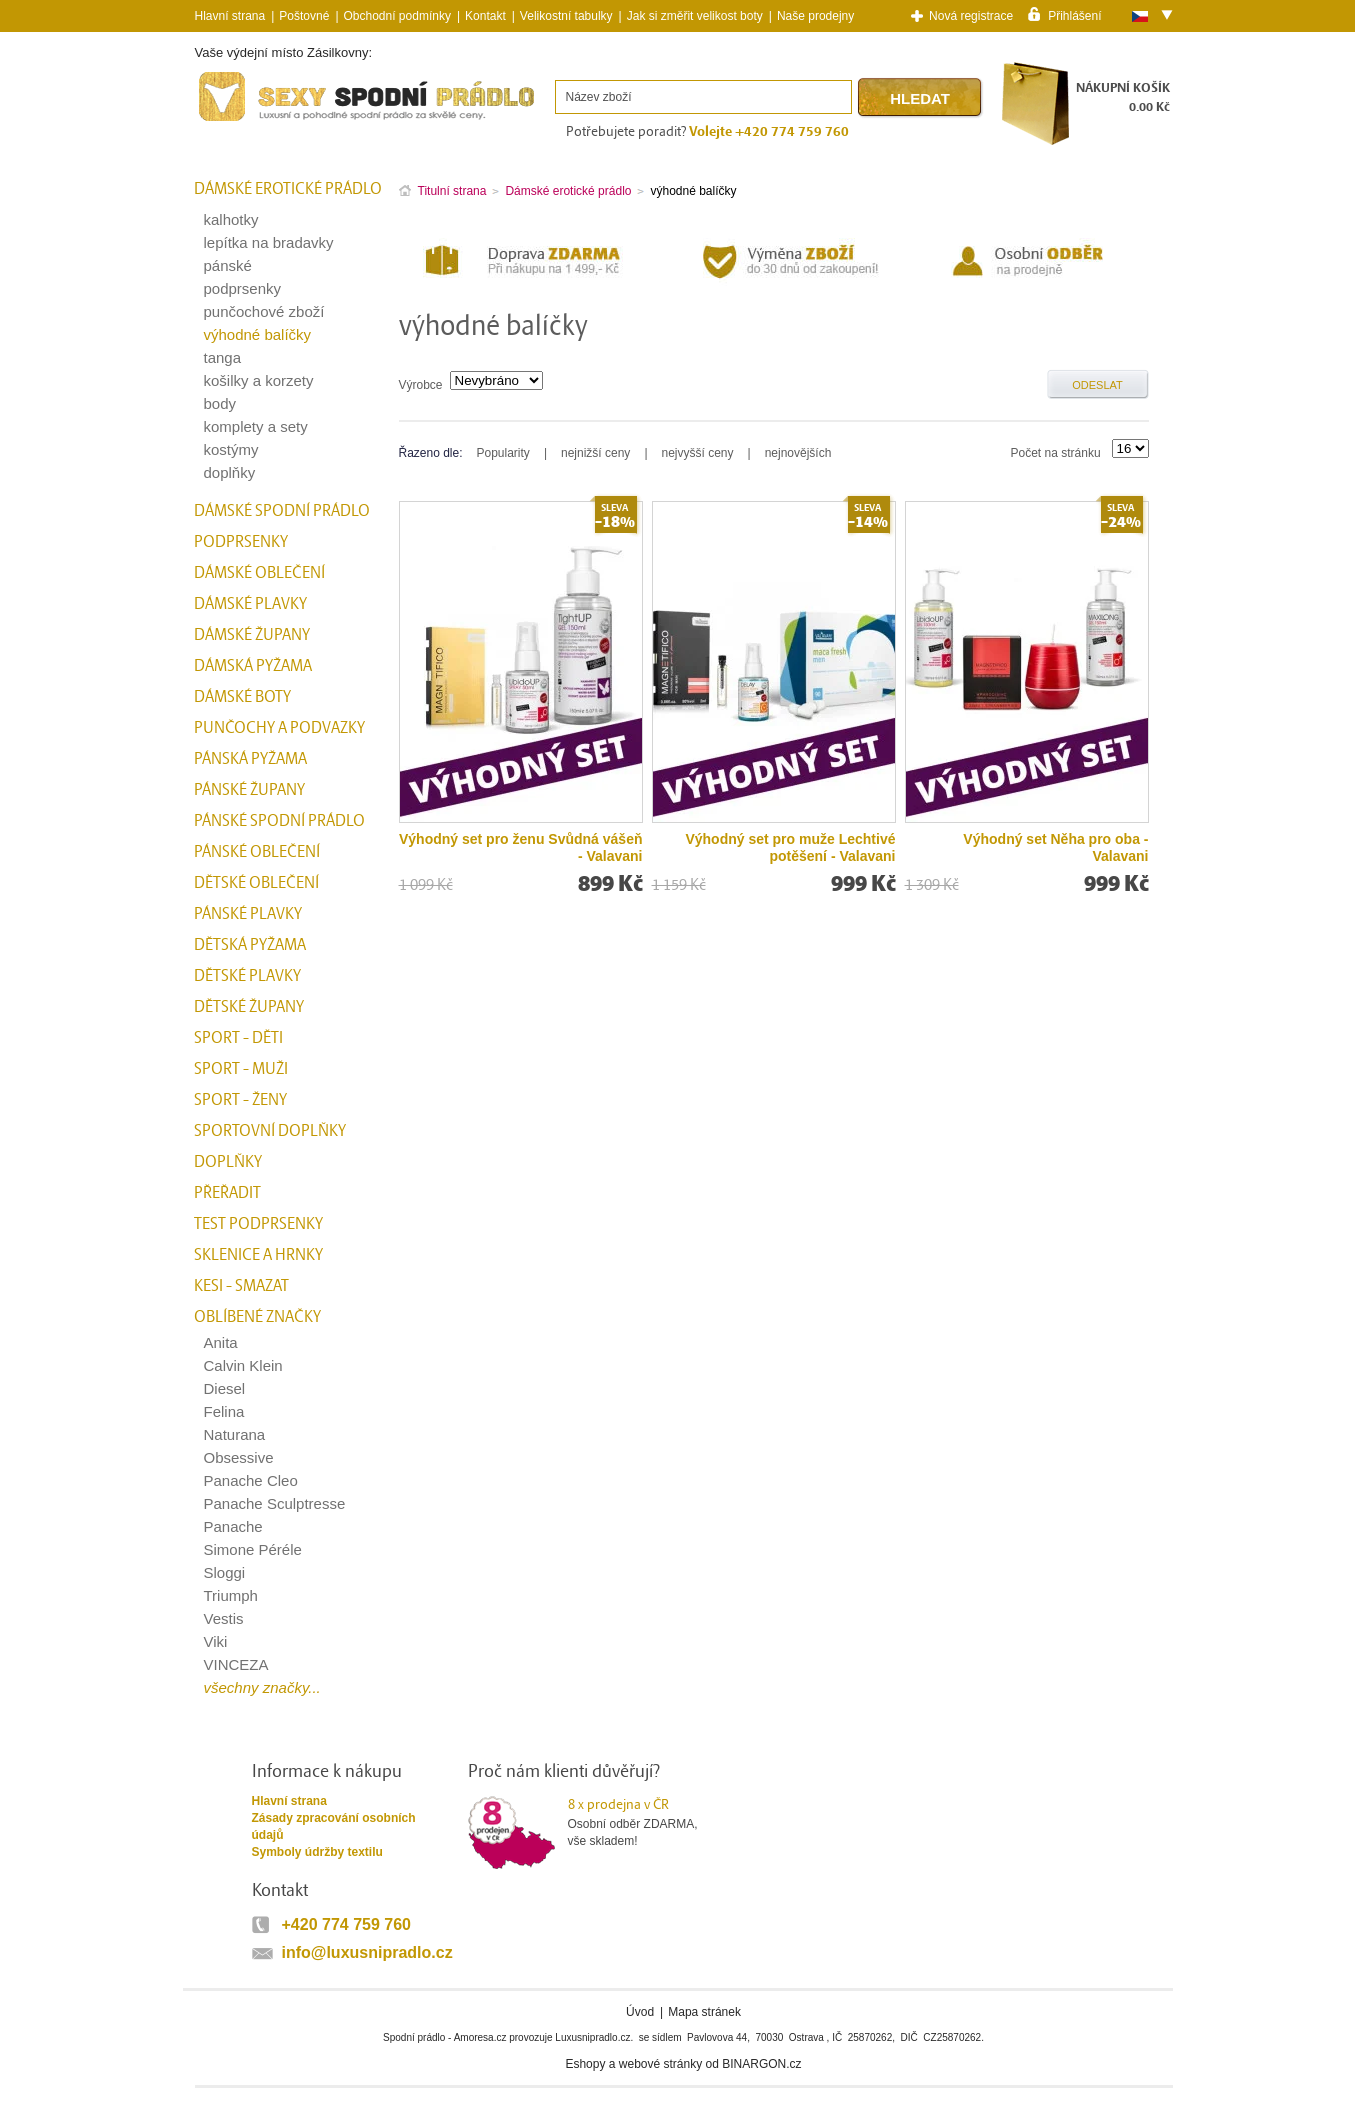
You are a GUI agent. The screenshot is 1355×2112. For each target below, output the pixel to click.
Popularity (503, 453)
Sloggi (225, 1572)
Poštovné (304, 16)
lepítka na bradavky (269, 242)
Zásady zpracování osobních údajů (334, 1826)
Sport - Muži (241, 1069)
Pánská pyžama (250, 759)
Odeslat (1097, 385)
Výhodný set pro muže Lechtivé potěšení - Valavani (790, 847)
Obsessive (239, 1457)
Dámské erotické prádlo (288, 189)
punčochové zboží (264, 311)
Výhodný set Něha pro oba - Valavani (1055, 847)
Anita (221, 1342)
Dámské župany (252, 635)
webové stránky (660, 2064)
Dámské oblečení (259, 573)
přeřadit (227, 1193)
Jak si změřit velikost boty (695, 16)
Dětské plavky (247, 976)
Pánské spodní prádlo (279, 821)
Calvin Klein (243, 1365)
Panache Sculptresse (275, 1503)
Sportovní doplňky (270, 1131)
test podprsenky (258, 1224)
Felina (224, 1411)
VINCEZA (236, 1664)
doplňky (230, 472)
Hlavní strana (289, 1801)
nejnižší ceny (595, 453)
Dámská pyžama (253, 666)
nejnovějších (798, 453)
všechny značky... (262, 1687)
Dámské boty (242, 697)
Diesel (225, 1388)
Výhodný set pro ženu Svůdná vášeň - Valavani (521, 847)
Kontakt (485, 16)
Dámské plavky (250, 604)
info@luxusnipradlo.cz (367, 1952)
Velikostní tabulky (566, 16)
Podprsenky (241, 542)
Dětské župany (249, 1007)
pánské (228, 265)
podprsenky (243, 288)
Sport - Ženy (240, 1100)
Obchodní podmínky (397, 16)
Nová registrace (971, 16)
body (220, 403)
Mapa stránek (704, 2012)
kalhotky (231, 219)
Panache (233, 1526)
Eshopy (585, 2064)
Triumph (231, 1595)
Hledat (920, 98)
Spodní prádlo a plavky (249, 121)
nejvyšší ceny (698, 453)
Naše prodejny (815, 16)
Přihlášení (1074, 15)
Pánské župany (249, 790)
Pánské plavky (248, 914)
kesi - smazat (241, 1286)
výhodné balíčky (258, 334)
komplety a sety (256, 426)
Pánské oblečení (257, 852)
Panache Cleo (251, 1480)
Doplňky (228, 1162)
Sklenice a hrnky (258, 1255)
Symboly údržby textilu (317, 1852)
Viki (216, 1641)
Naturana (235, 1434)
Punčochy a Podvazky (279, 728)
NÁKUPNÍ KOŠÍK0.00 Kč (1123, 97)
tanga (223, 357)
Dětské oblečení (256, 883)
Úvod (640, 2012)
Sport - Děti (238, 1038)
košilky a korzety (259, 380)
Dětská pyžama (250, 945)
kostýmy (231, 449)
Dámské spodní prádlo (282, 511)
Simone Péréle (253, 1549)
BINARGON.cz (761, 2064)
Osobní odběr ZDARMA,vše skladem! (645, 1822)
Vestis (224, 1618)
